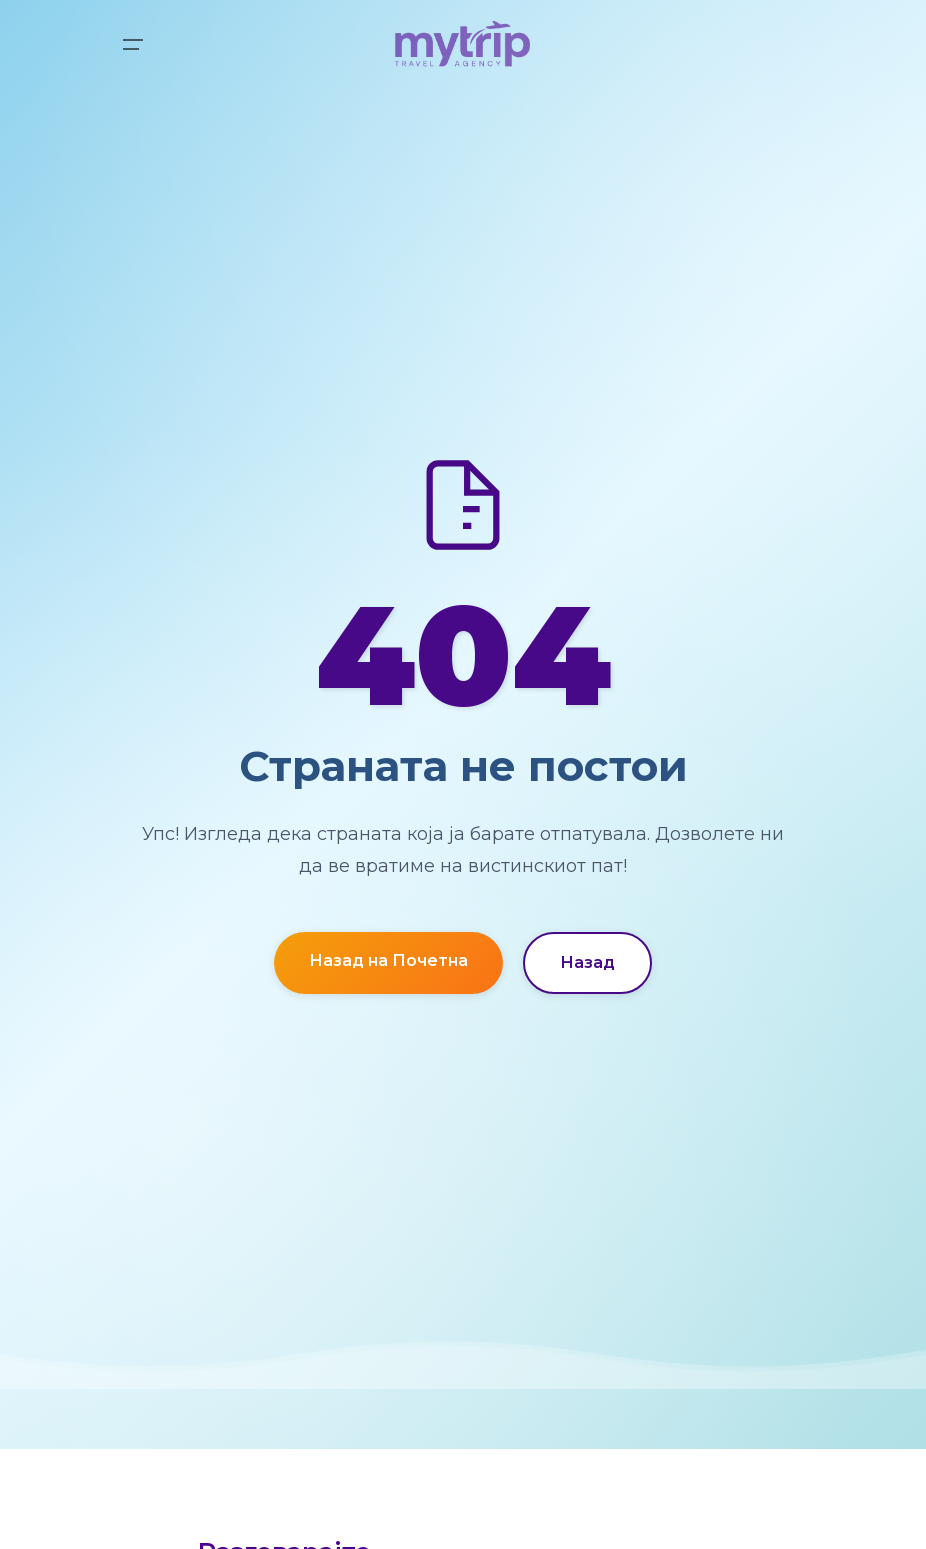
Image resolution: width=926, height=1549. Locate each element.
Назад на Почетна (388, 960)
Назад (587, 962)
